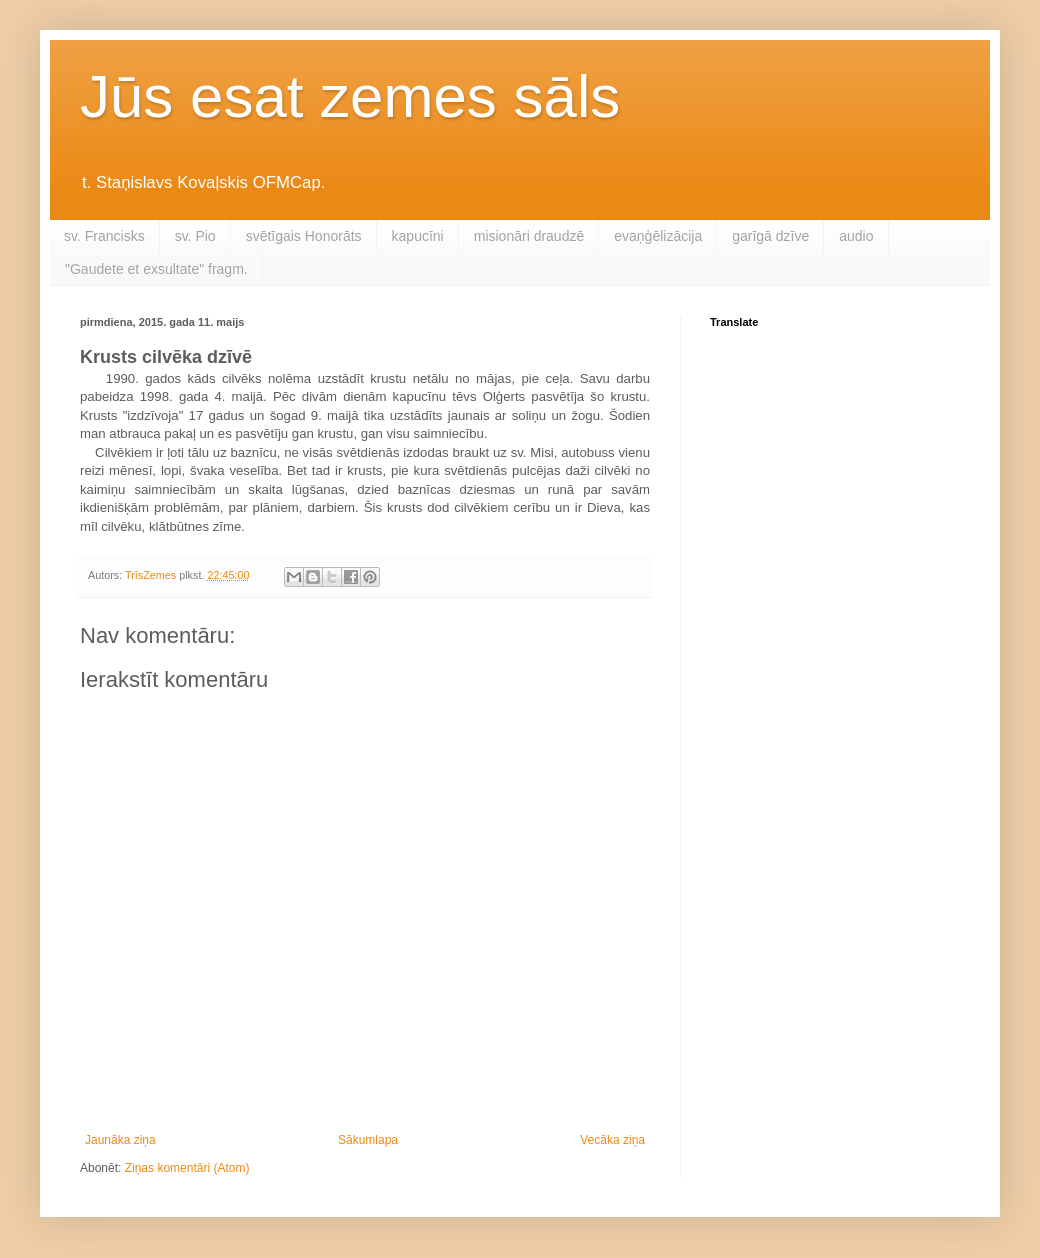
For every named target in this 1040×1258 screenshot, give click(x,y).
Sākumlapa (368, 1140)
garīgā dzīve (770, 236)
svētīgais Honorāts (304, 236)
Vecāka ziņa (612, 1140)
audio (856, 236)
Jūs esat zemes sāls (350, 96)
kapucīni (418, 236)
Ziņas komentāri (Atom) (187, 1168)
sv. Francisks (104, 236)
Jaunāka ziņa (120, 1140)
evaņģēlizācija (658, 236)
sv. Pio (195, 236)
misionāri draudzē (529, 236)
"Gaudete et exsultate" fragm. (156, 269)
